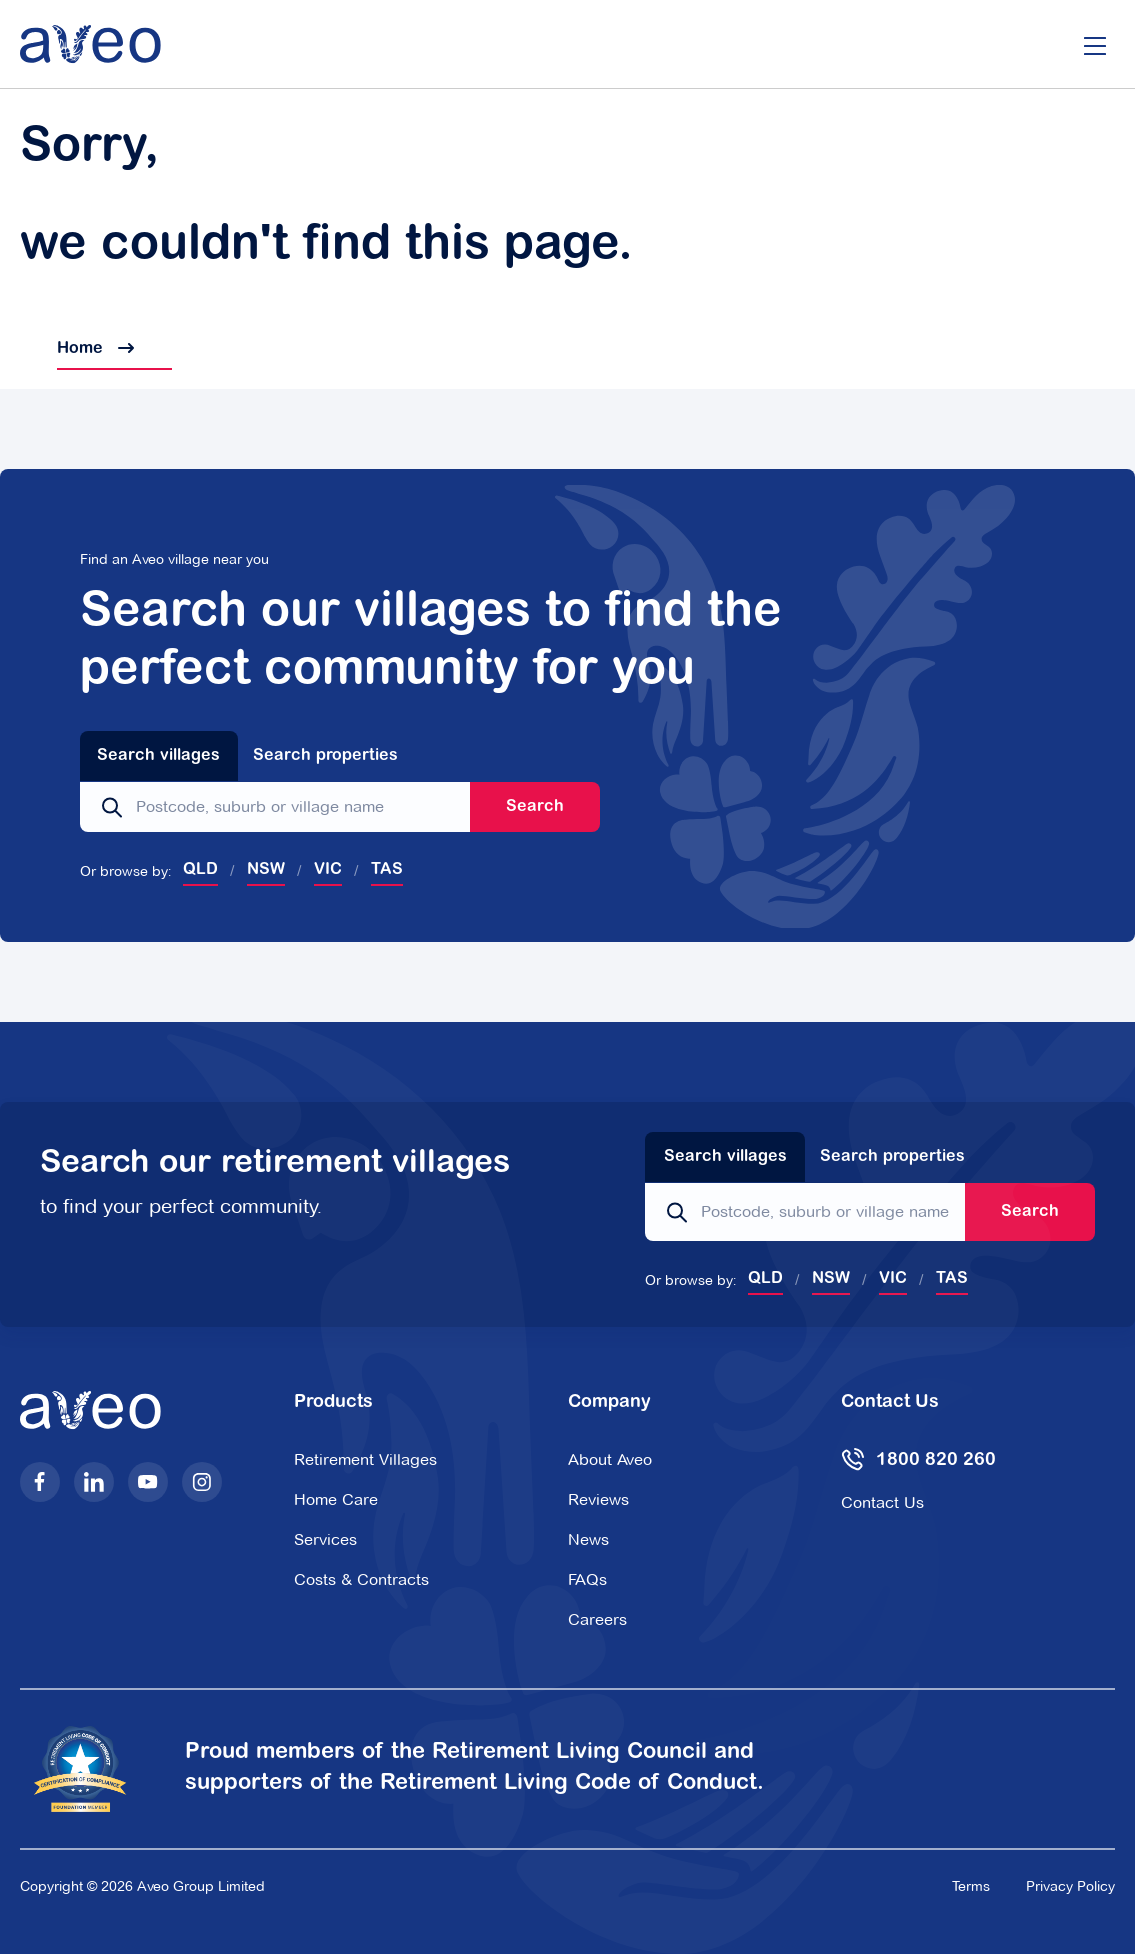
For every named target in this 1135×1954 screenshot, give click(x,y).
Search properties (325, 756)
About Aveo (610, 1459)
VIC (328, 870)
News (588, 1539)
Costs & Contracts (361, 1579)
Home (77, 349)
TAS (387, 870)
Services (325, 1539)
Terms (971, 1886)
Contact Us (882, 1502)
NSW (266, 870)
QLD (200, 870)
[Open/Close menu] (1095, 44)
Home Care (336, 1499)
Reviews (598, 1499)
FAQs (587, 1579)
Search (535, 807)
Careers (597, 1619)
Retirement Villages (365, 1459)
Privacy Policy (1070, 1886)
